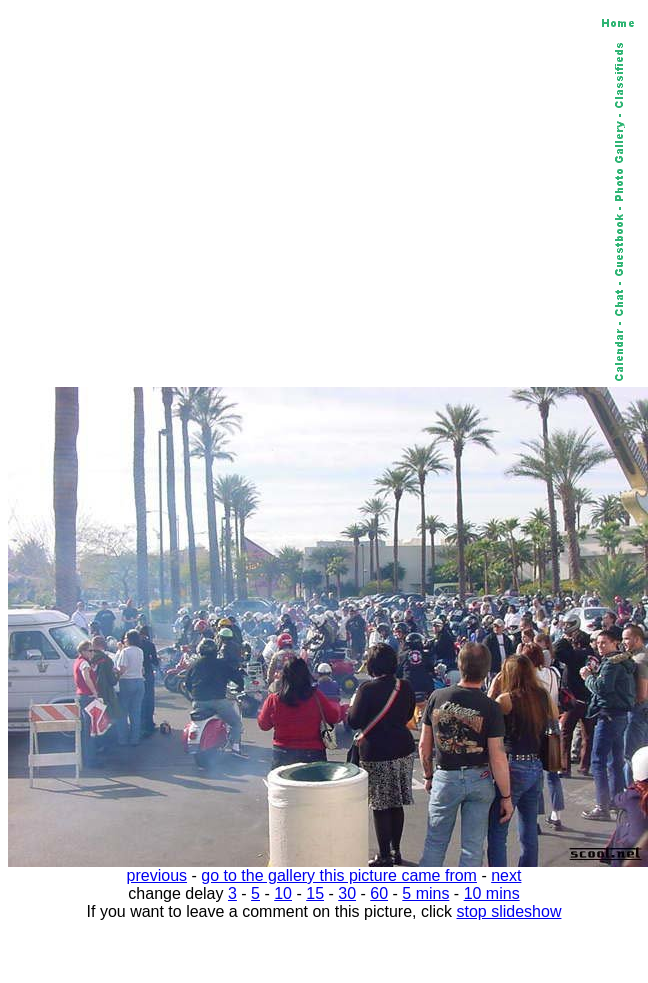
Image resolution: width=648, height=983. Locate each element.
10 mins (492, 893)
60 (379, 893)
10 (283, 893)
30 (347, 893)
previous (157, 875)
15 (315, 893)
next (506, 875)
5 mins (425, 893)
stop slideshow (509, 911)
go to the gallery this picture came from (339, 875)
